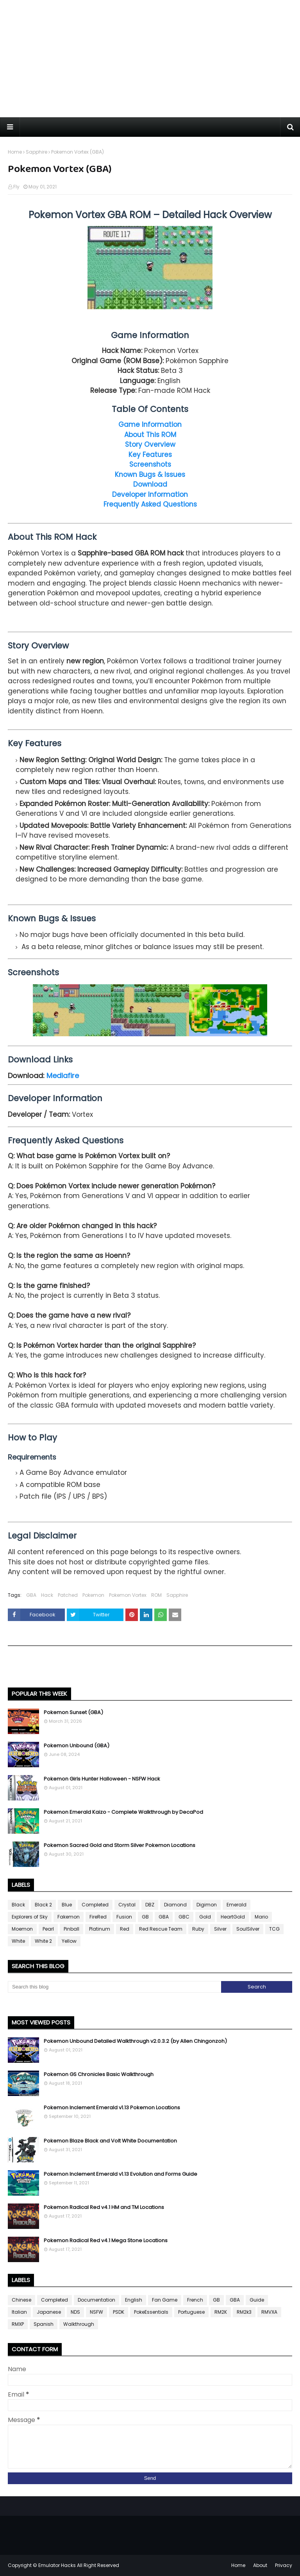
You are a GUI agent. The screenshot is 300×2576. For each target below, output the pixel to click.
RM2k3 (244, 2312)
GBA (31, 1595)
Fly (16, 186)
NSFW (96, 2312)
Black (18, 1904)
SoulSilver (247, 1929)
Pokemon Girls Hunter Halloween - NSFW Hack (102, 1778)
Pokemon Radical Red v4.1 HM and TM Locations (104, 2207)
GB (145, 1916)
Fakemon (68, 1916)
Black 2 (43, 1904)
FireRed (98, 1916)
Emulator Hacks (57, 2565)
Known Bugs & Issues (150, 474)
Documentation (96, 2300)
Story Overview (150, 444)
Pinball (71, 1929)
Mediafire (62, 1075)
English (133, 2300)
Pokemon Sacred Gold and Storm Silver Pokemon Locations (119, 1845)
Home (15, 152)
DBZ (149, 1904)
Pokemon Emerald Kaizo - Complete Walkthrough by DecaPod (123, 1812)
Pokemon (93, 1595)
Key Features (150, 454)
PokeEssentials (151, 2312)
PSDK (118, 2312)
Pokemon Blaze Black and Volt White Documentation (110, 2140)
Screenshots (150, 464)
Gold (205, 1916)
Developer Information (150, 494)
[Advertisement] (150, 58)
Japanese (49, 2312)
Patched (68, 1595)
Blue (67, 1904)
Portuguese (191, 2312)
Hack (47, 1595)
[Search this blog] (114, 1987)
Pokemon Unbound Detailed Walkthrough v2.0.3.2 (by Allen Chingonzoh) (135, 2041)
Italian (19, 2312)
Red (124, 1929)
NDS (75, 2312)
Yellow (69, 1941)
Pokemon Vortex (127, 1595)
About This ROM (150, 434)
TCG (274, 1929)
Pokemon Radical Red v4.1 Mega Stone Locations (106, 2240)
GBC (184, 1916)
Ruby (198, 1929)
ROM (156, 1595)
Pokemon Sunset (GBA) (73, 1712)
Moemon (22, 1929)
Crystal (127, 1904)
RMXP (18, 2324)
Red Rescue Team (160, 1929)
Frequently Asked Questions (150, 504)
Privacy (283, 2565)
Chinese (21, 2300)
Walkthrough (78, 2324)
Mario (261, 1916)
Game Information (150, 424)
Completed (95, 1904)
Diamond (175, 1904)
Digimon (206, 1904)
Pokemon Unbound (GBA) (76, 1745)
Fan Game (164, 2300)
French (195, 2300)
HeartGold (233, 1916)
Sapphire (36, 152)
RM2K (220, 2312)
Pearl (48, 1929)
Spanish (44, 2324)
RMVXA (269, 2312)
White (18, 1941)
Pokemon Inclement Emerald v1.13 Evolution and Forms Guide (120, 2174)
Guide (257, 2300)
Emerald (236, 1904)
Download (150, 484)
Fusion (124, 1916)
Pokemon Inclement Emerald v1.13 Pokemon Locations (112, 2107)
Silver (220, 1929)
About (260, 2565)
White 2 (43, 1941)
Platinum (99, 1929)
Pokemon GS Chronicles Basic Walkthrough (99, 2074)
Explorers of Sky (30, 1916)
